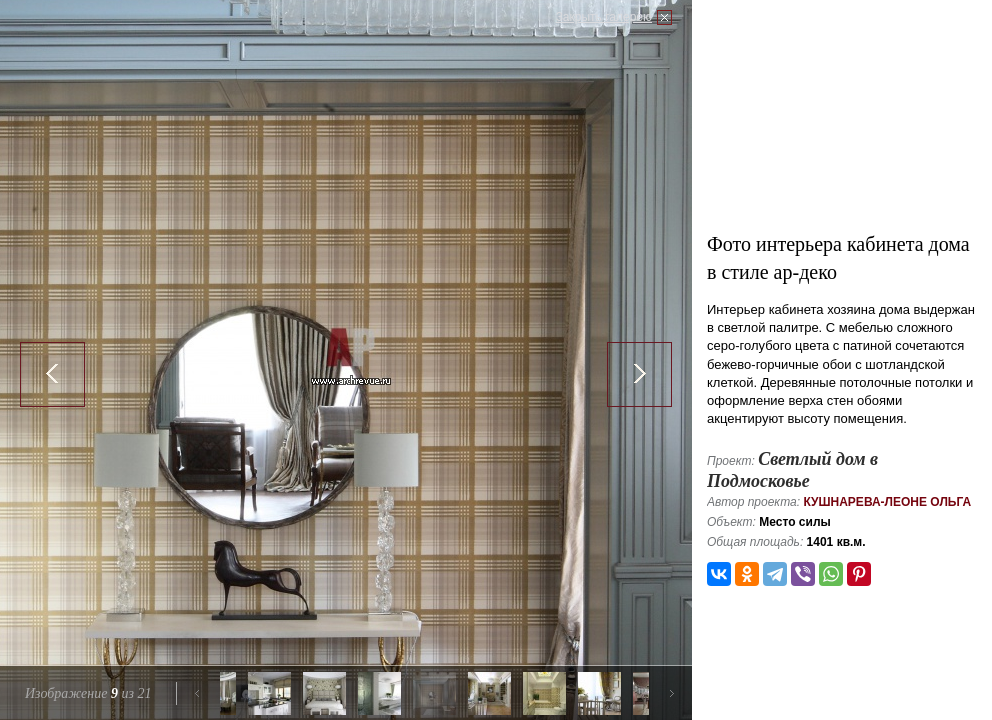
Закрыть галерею (604, 17)
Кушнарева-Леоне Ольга (887, 502)
